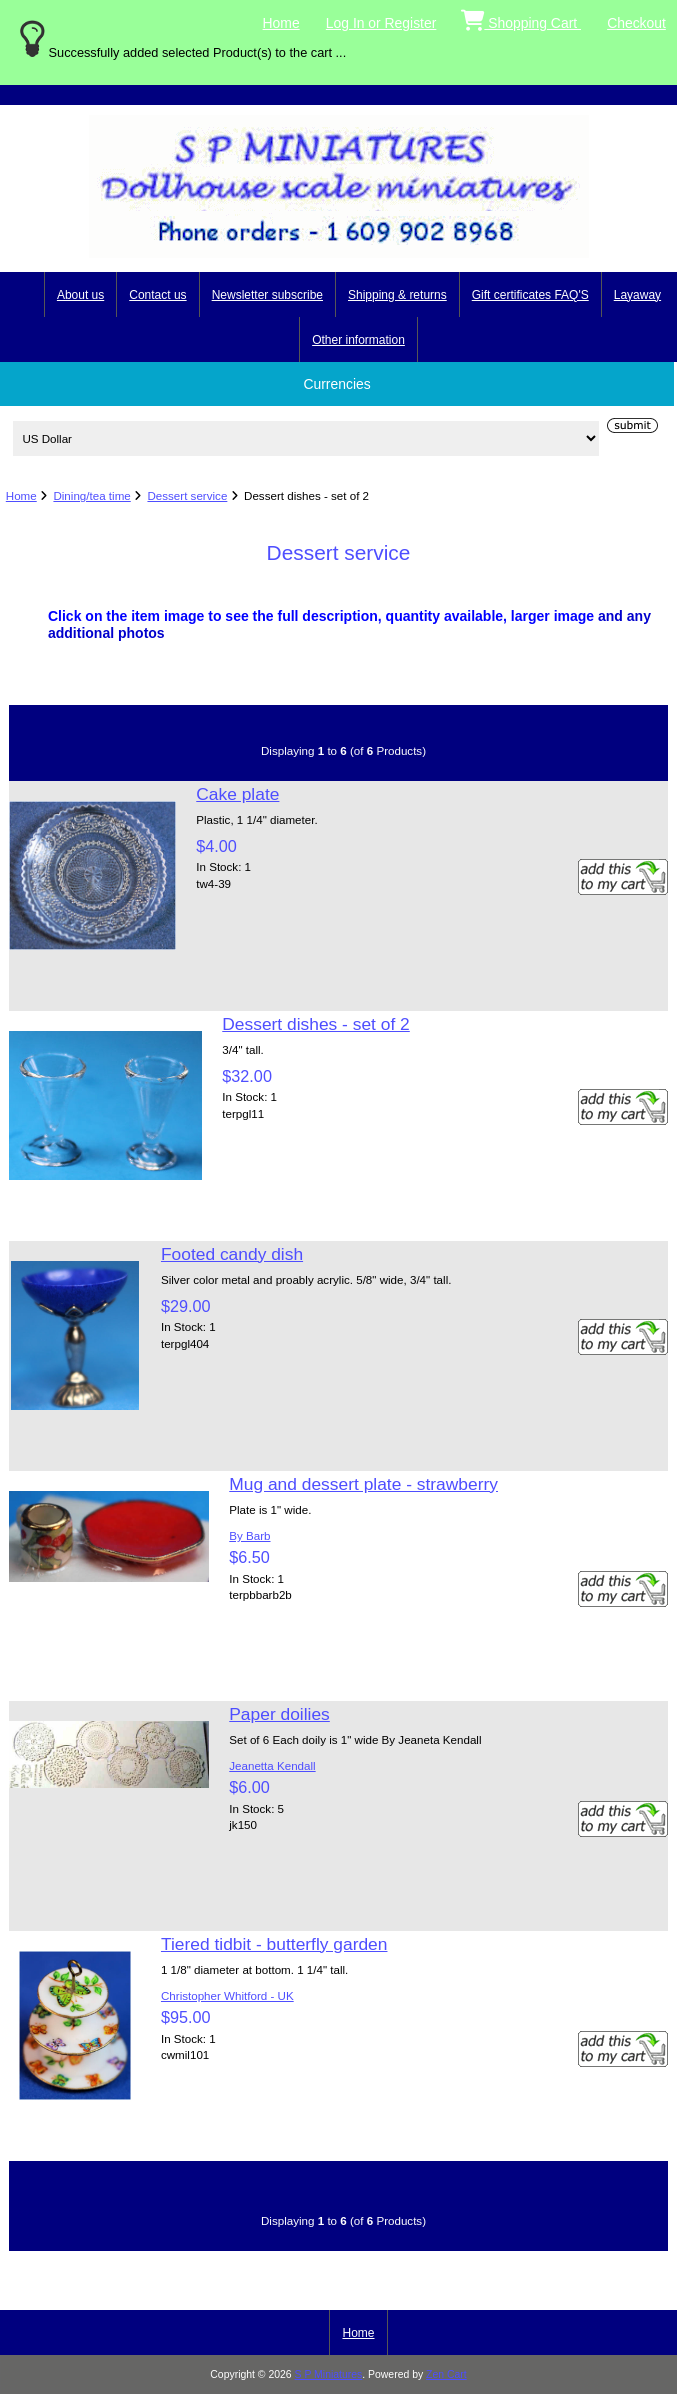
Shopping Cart (521, 18)
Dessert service (187, 495)
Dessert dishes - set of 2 (316, 1024)
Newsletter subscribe (267, 295)
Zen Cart (446, 2374)
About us (80, 295)
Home (281, 23)
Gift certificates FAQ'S (530, 295)
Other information (358, 340)
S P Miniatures (329, 2374)
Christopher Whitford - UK (227, 1995)
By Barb (249, 1535)
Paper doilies (279, 1714)
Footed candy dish (232, 1254)
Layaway (637, 295)
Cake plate (237, 794)
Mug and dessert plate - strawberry (363, 1484)
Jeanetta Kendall (272, 1765)
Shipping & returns (397, 295)
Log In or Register (381, 23)
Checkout (636, 23)
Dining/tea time (91, 495)
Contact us (157, 295)
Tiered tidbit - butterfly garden (274, 1944)
